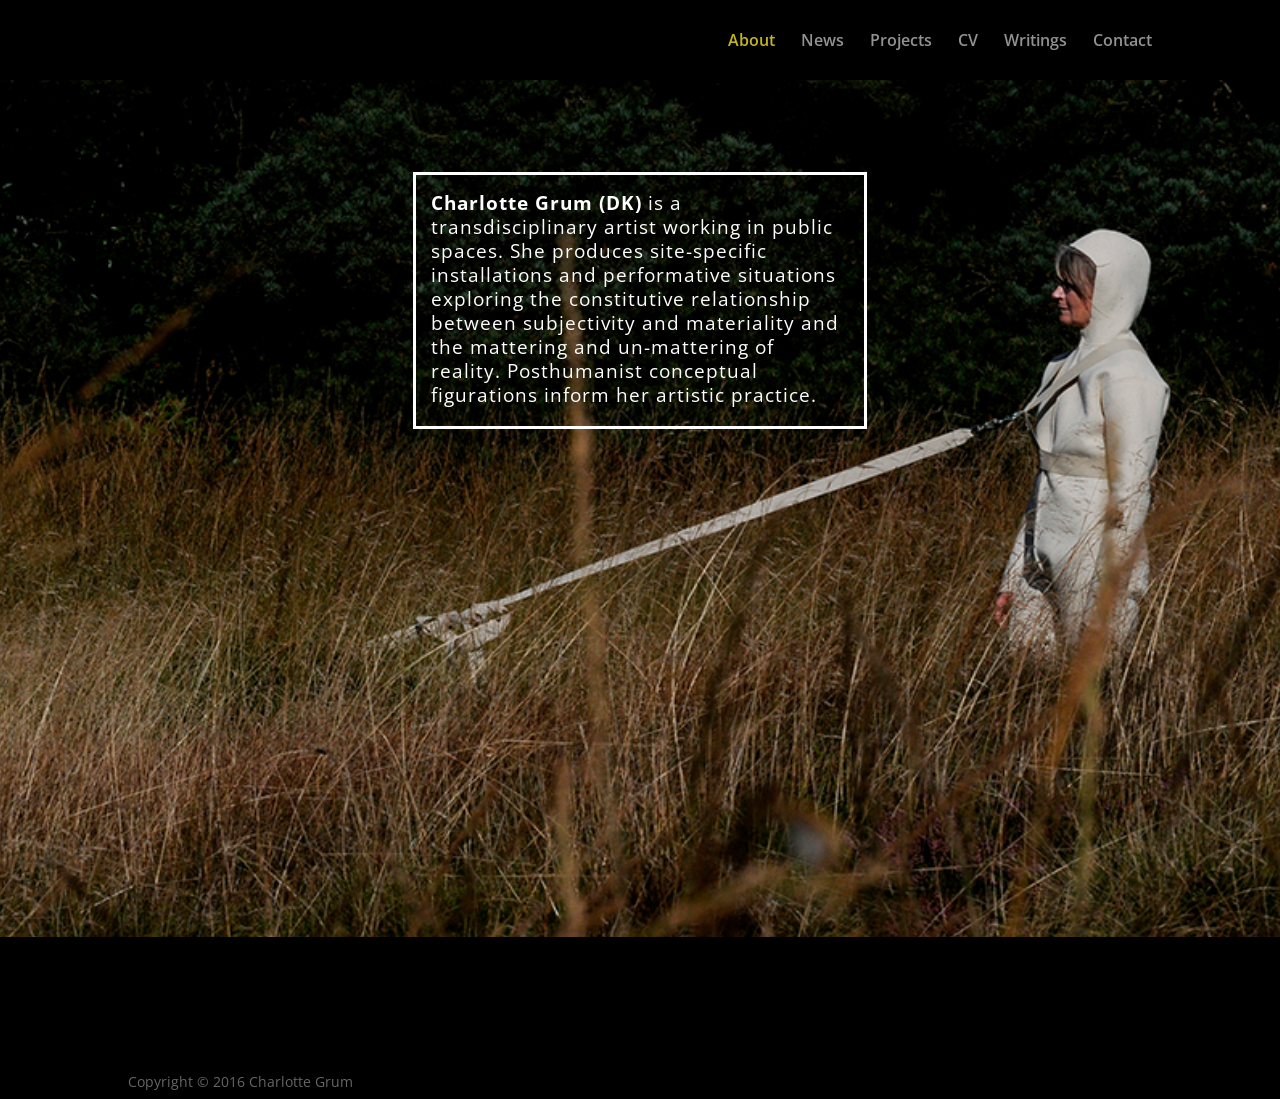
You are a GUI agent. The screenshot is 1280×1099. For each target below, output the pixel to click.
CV (968, 42)
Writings (1035, 42)
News (822, 42)
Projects (901, 42)
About (751, 42)
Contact (1122, 42)
